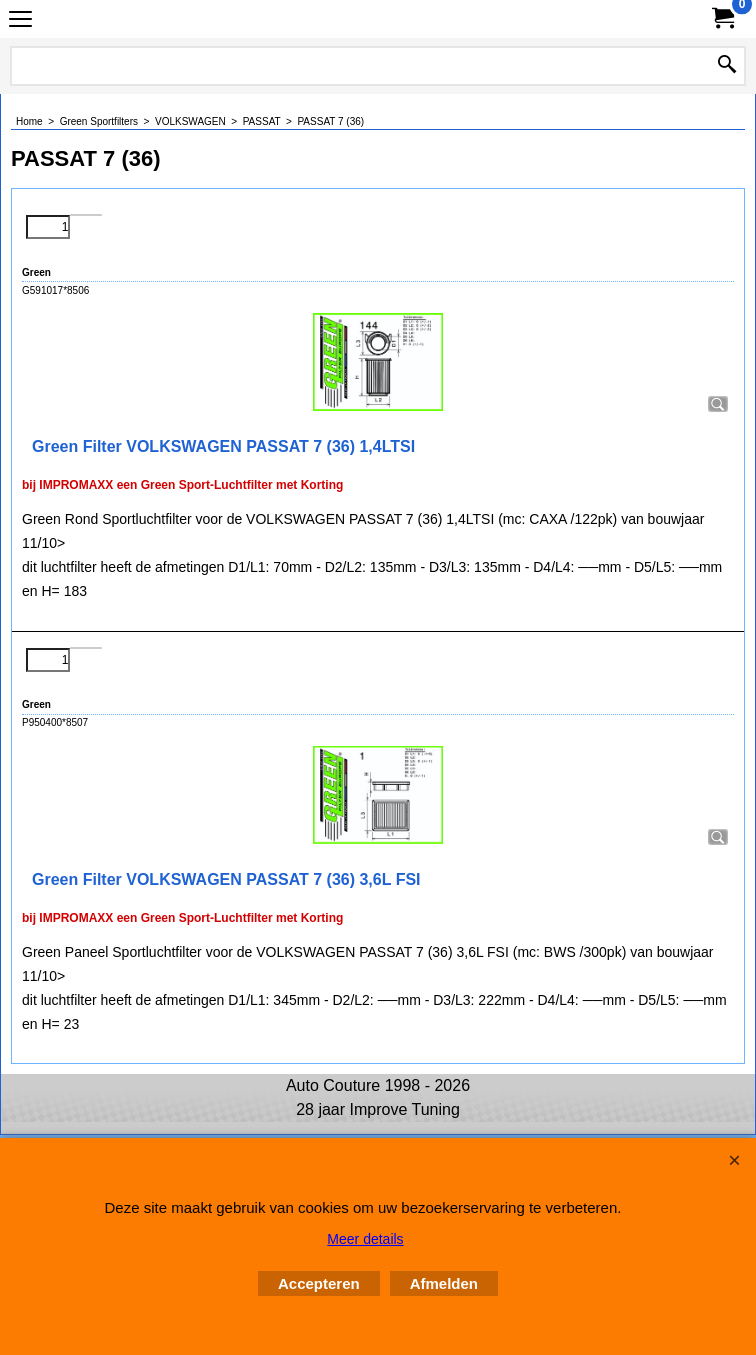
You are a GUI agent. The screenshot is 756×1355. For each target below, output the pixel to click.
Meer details (365, 1239)
